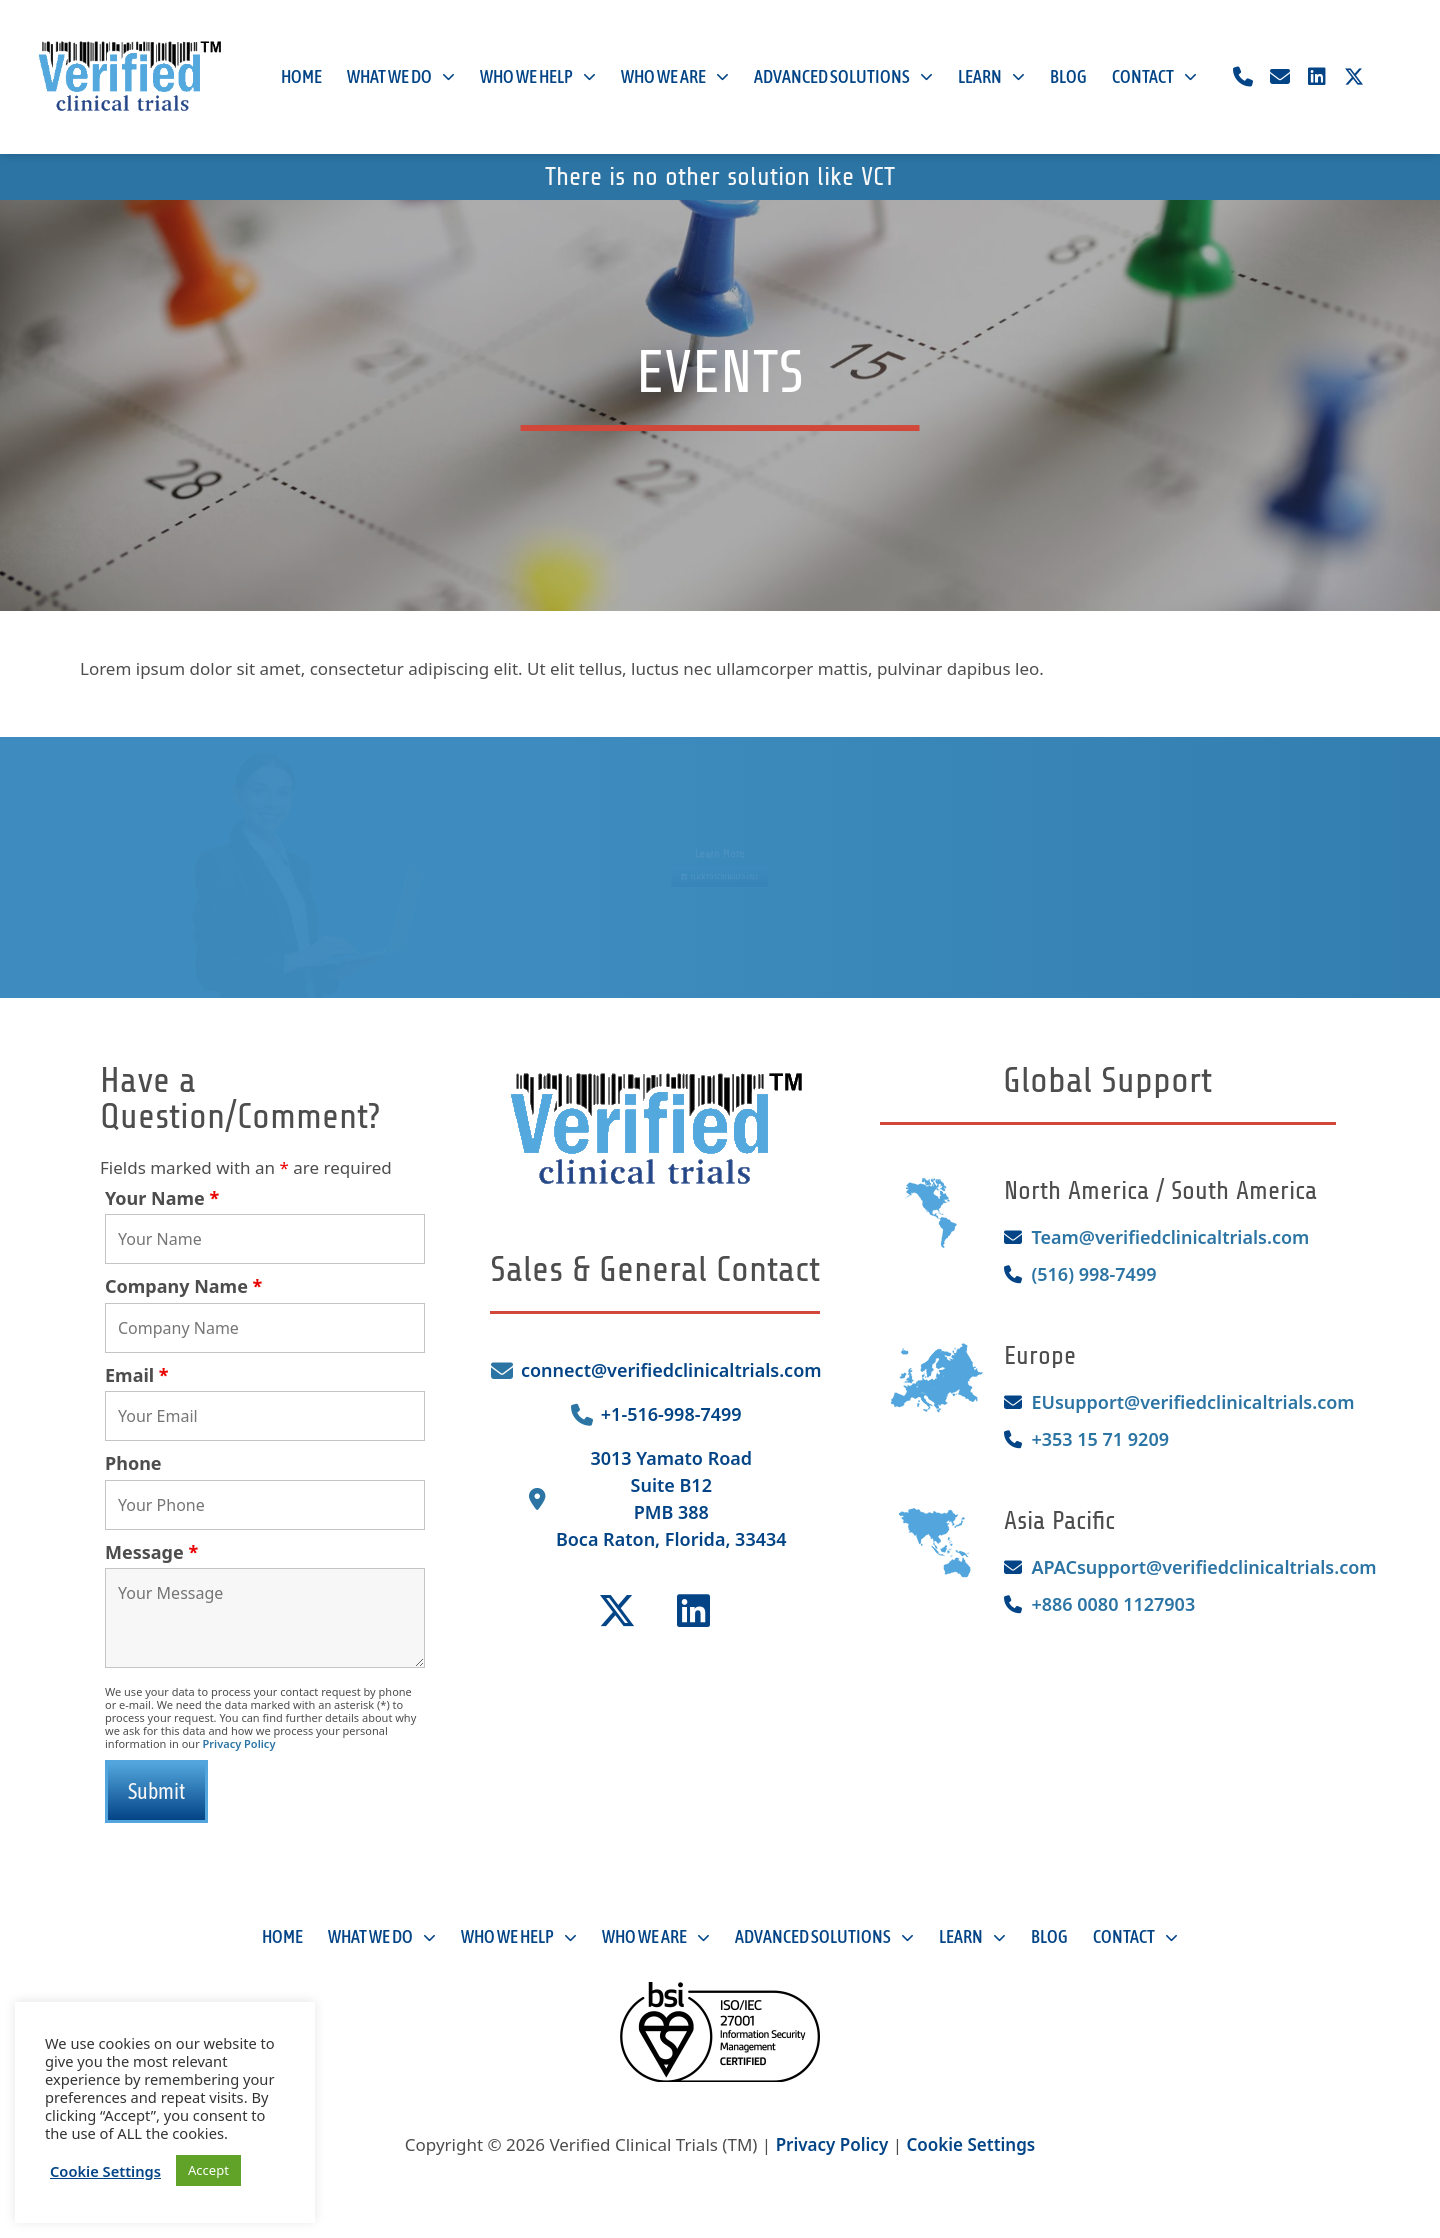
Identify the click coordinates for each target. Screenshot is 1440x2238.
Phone (133, 1463)
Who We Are (675, 77)
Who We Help (538, 77)
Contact (1154, 77)
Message (151, 1552)
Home (301, 76)
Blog (1068, 76)
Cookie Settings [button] (970, 2144)
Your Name (162, 1198)
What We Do (401, 77)
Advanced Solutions (843, 77)
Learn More (720, 848)
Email (137, 1375)
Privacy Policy (239, 1743)
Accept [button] (208, 2170)
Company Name (183, 1286)
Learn (991, 77)
